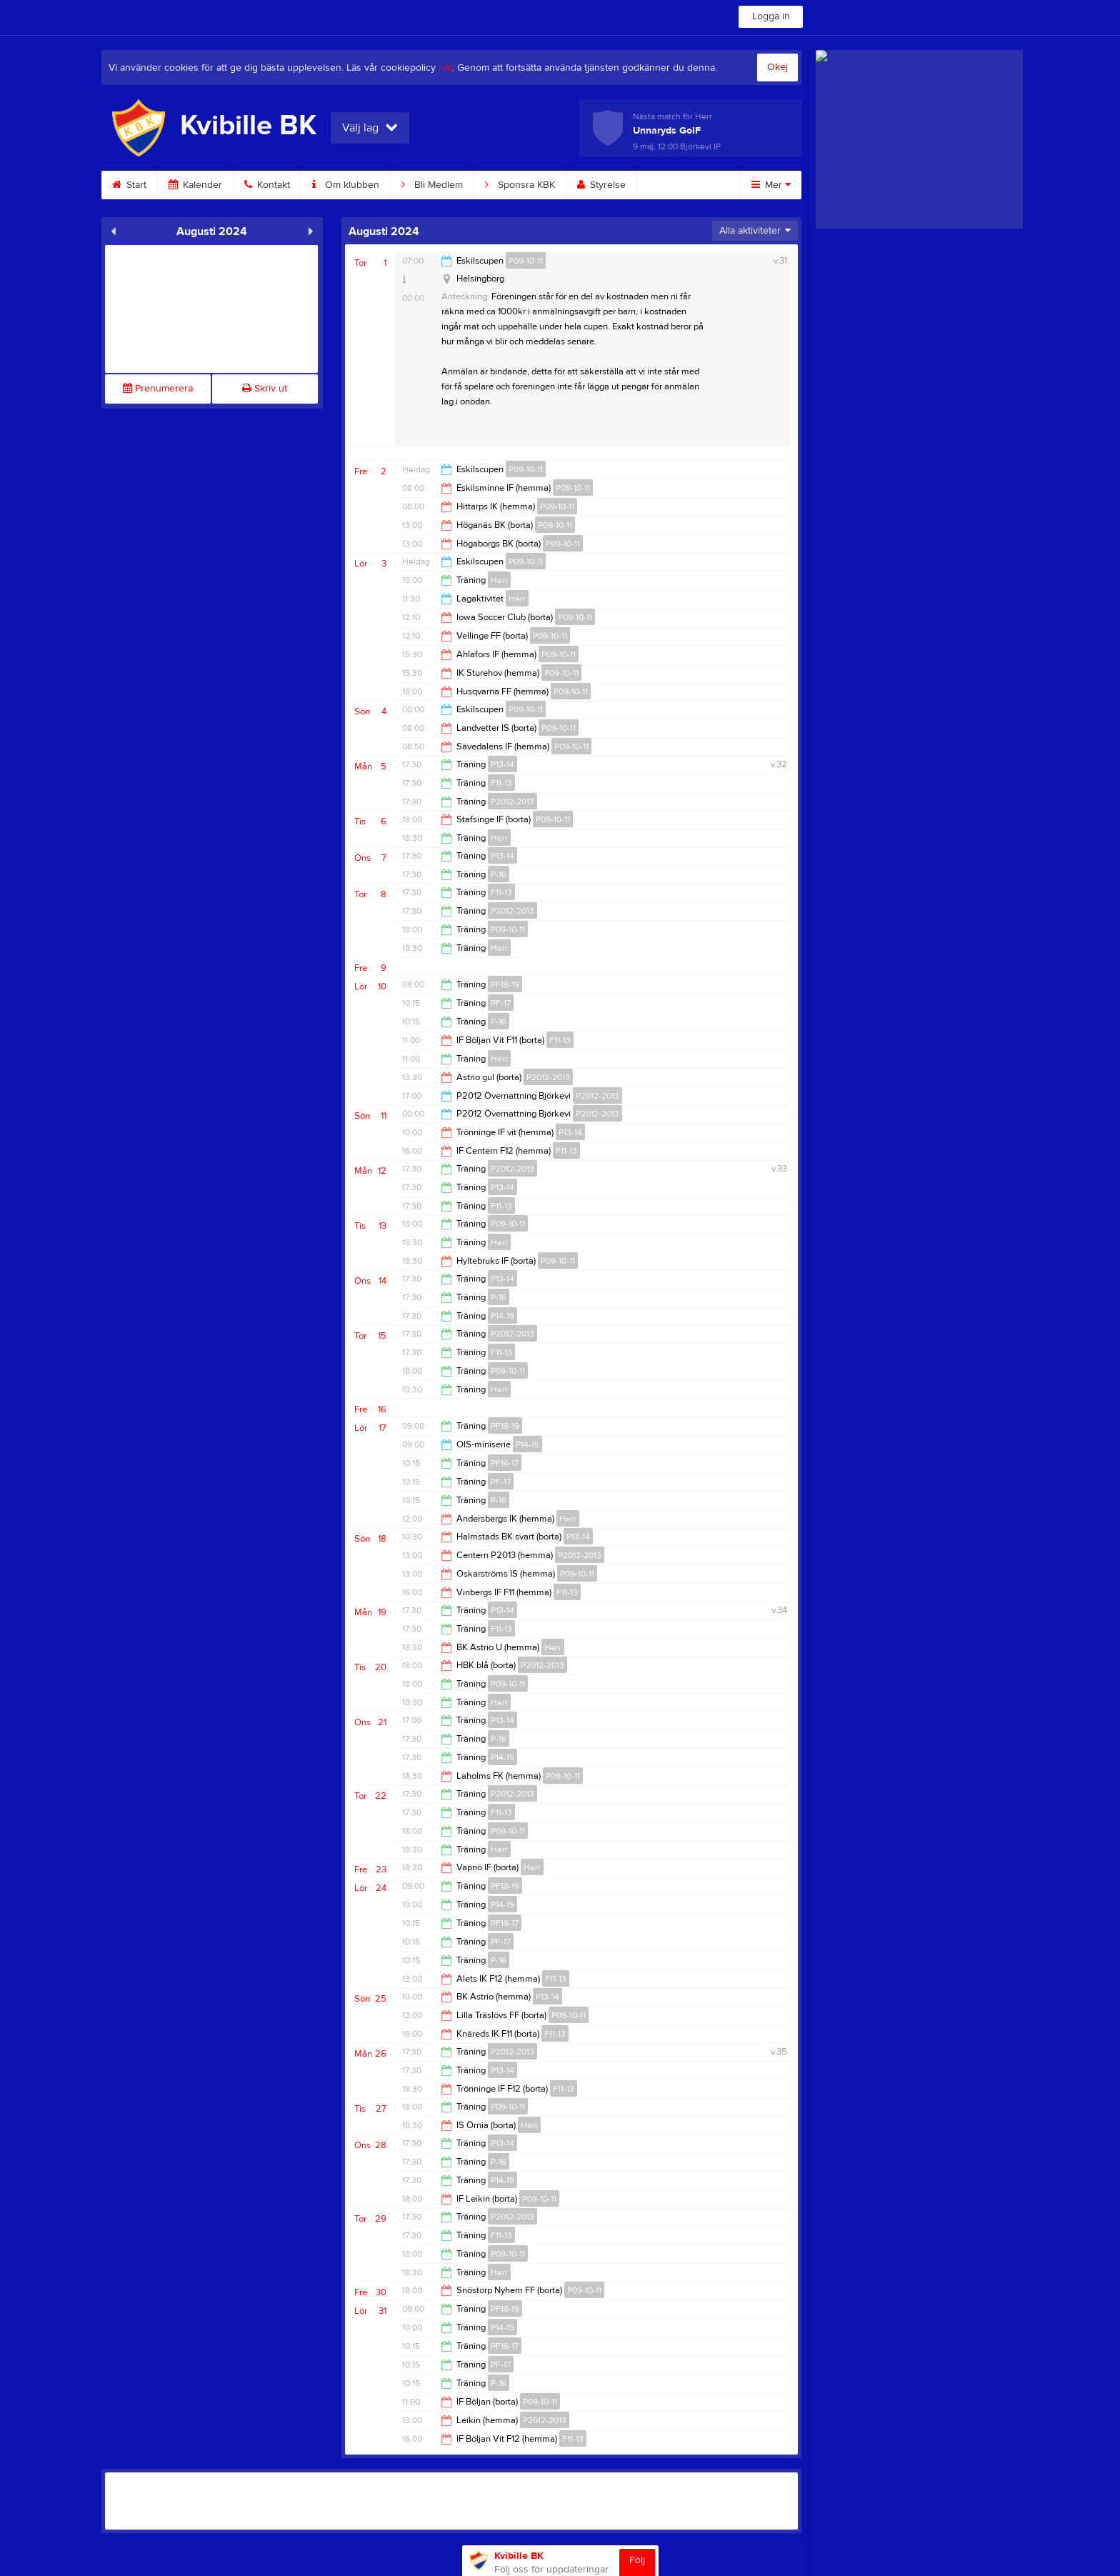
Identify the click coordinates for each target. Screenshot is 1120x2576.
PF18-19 (505, 984)
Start (129, 185)
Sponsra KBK (520, 185)
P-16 (498, 874)
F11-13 (501, 783)
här (445, 67)
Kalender (195, 185)
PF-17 (501, 1003)
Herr (499, 580)
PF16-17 (505, 1463)
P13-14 (502, 764)
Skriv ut (264, 388)
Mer (771, 185)
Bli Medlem (432, 185)
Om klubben (345, 185)
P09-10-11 (526, 260)
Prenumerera (158, 388)
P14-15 (502, 1316)
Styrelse (601, 185)
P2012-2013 (512, 801)
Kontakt (267, 185)
